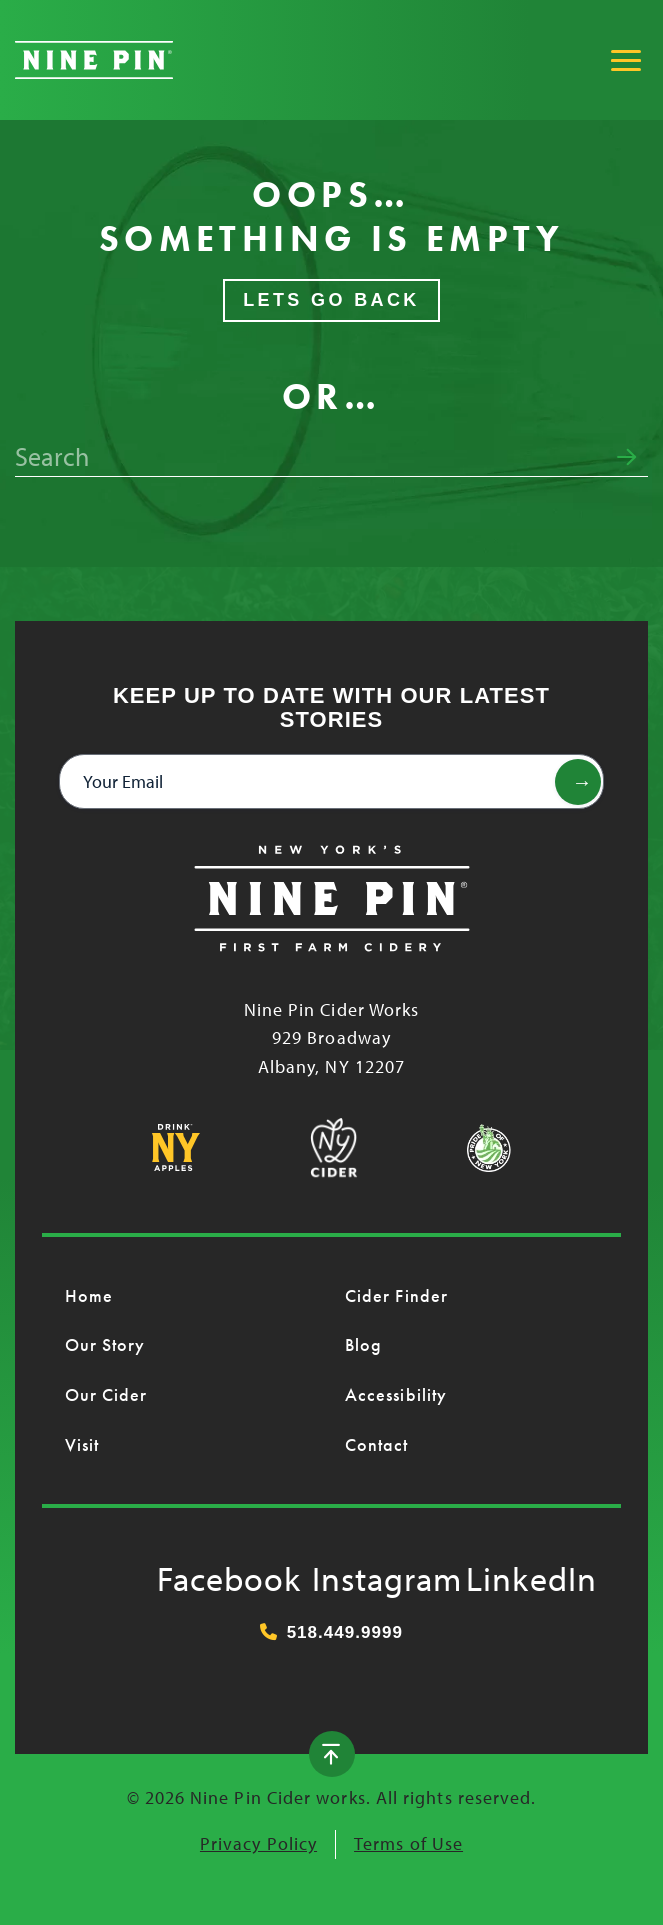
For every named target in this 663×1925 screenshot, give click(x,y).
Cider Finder (396, 1295)
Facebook (177, 1574)
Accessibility (396, 1394)
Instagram (332, 1574)
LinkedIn (486, 1574)
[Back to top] (332, 1754)
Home (89, 1295)
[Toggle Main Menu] (626, 60)
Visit (82, 1444)
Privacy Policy (258, 1843)
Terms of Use (408, 1843)
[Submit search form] (626, 457)
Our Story (105, 1344)
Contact (377, 1444)
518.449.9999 (331, 1632)
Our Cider (106, 1394)
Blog (363, 1344)
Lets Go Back (331, 300)
